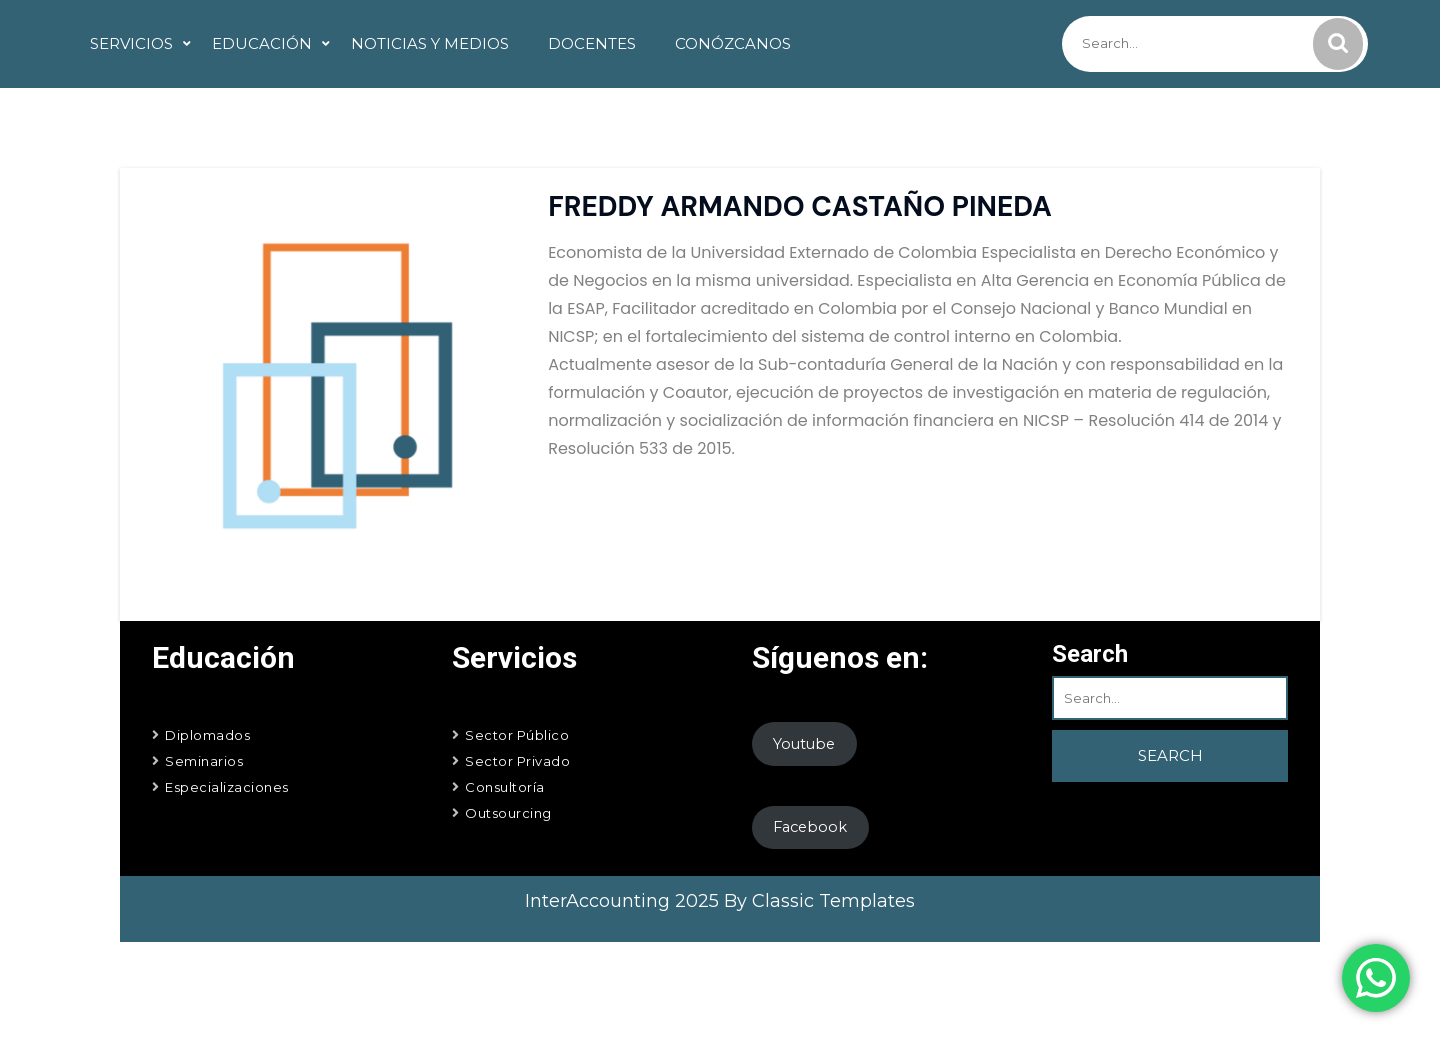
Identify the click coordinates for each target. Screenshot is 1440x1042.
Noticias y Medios (430, 43)
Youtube (804, 744)
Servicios (131, 43)
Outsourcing (508, 813)
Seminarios (204, 761)
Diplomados (207, 735)
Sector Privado (517, 761)
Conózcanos (733, 43)
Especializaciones (227, 787)
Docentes (592, 43)
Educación (262, 43)
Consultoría (505, 787)
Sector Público (517, 735)
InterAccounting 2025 (624, 901)
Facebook (810, 827)
